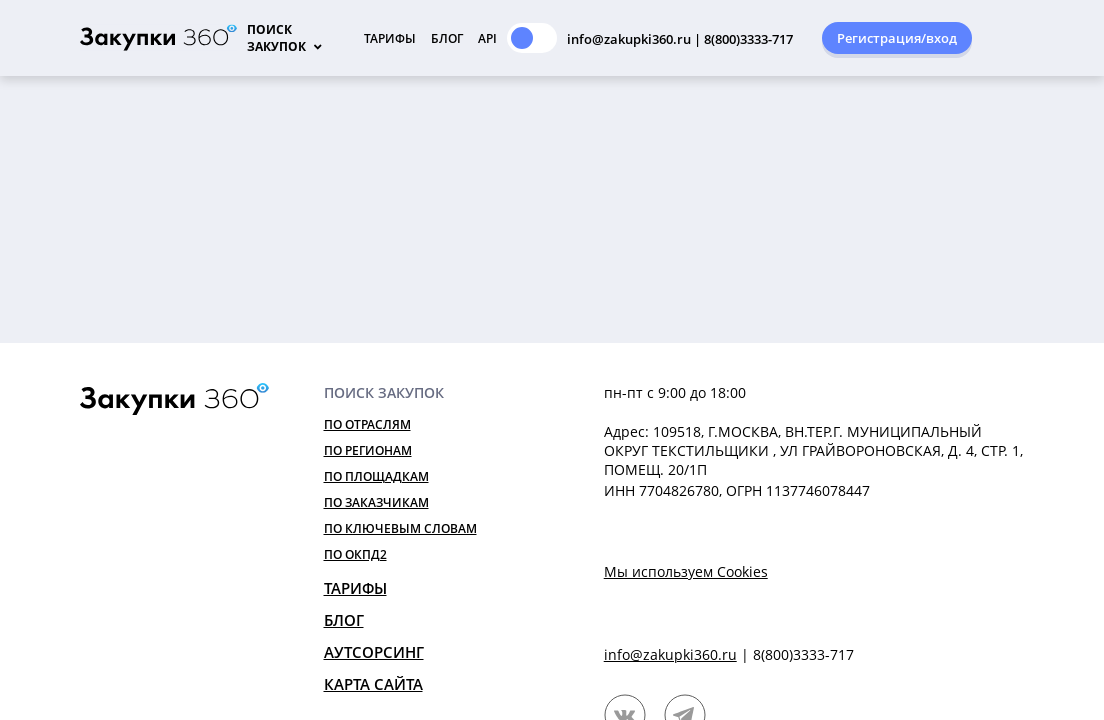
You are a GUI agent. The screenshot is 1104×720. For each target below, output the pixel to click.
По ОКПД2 (355, 554)
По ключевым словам (400, 528)
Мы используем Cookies (686, 571)
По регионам (368, 450)
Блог (447, 38)
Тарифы (390, 38)
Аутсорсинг (374, 652)
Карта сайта (373, 684)
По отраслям (367, 424)
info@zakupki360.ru (670, 654)
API (487, 38)
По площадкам (376, 476)
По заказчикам (376, 502)
